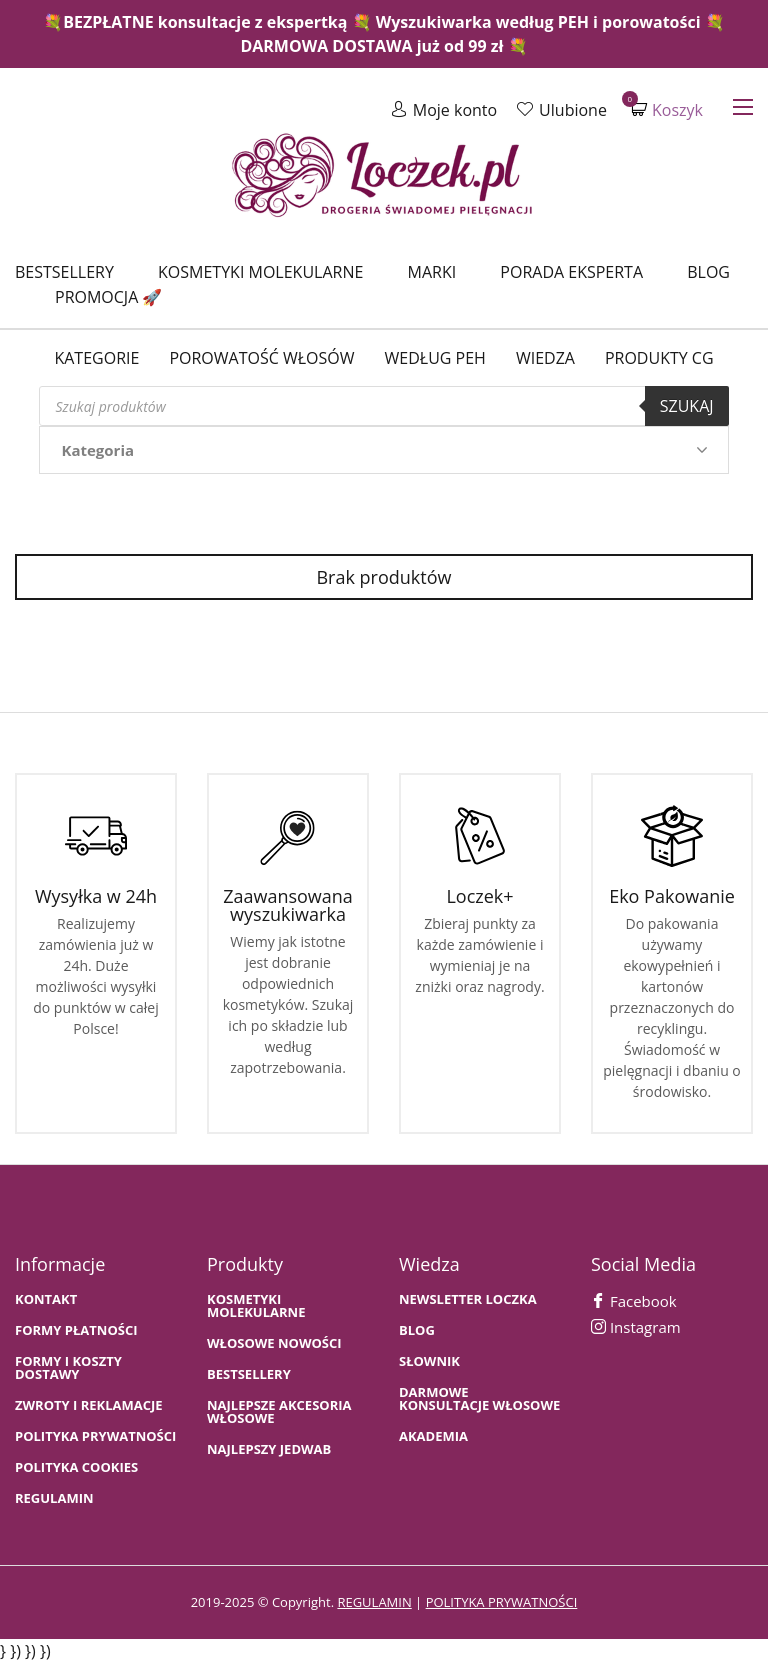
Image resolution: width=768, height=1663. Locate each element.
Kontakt (46, 1299)
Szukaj (687, 406)
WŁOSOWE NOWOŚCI (274, 1343)
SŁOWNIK (429, 1361)
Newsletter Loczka (468, 1299)
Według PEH (435, 358)
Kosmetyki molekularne (260, 272)
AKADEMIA (433, 1436)
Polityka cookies (76, 1467)
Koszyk (667, 109)
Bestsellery (64, 272)
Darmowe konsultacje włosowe (479, 1399)
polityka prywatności (502, 1602)
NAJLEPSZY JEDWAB (269, 1449)
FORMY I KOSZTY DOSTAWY (68, 1368)
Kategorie (96, 358)
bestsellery (249, 1374)
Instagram (636, 1327)
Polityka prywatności (95, 1436)
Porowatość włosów (261, 358)
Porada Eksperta (571, 272)
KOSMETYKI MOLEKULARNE (256, 1306)
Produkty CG (659, 358)
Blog (708, 272)
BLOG (417, 1330)
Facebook (634, 1301)
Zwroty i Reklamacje (89, 1405)
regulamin (374, 1602)
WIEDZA (545, 358)
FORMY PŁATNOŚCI (76, 1330)
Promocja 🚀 (108, 297)
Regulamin (54, 1498)
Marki (432, 272)
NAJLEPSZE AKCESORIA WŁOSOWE (279, 1412)
